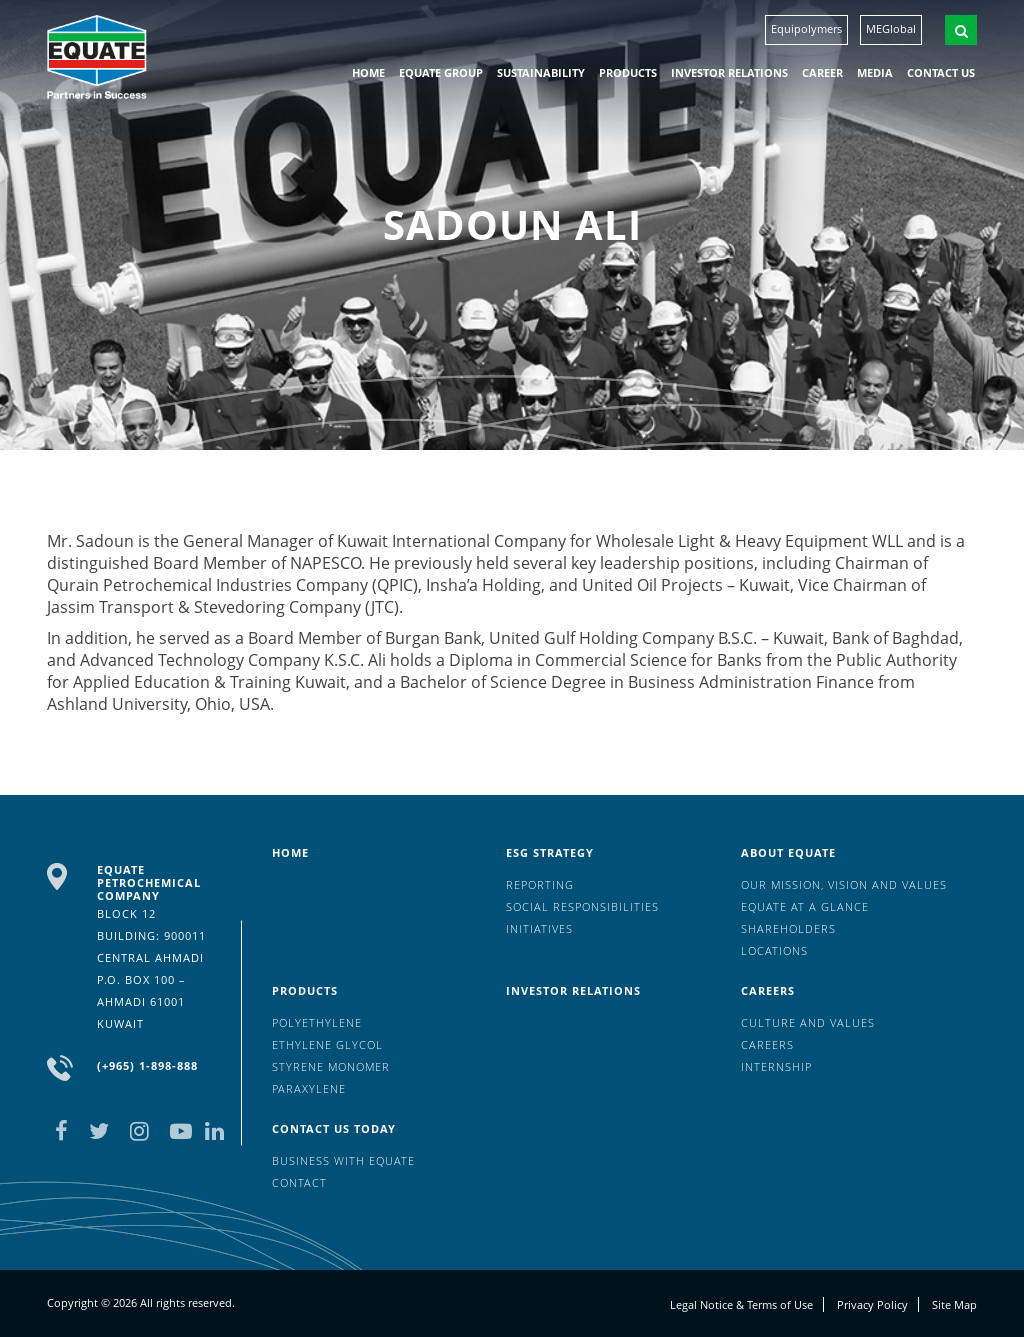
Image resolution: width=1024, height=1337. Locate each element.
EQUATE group (441, 72)
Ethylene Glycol (327, 1044)
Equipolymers (806, 28)
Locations (774, 950)
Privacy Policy (872, 1304)
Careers (768, 990)
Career (822, 72)
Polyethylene (317, 1022)
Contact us (941, 72)
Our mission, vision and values (844, 884)
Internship (776, 1066)
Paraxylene (309, 1088)
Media (875, 72)
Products (628, 72)
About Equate (788, 852)
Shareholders (788, 928)
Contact (299, 1182)
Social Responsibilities (582, 906)
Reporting (540, 884)
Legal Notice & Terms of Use (741, 1304)
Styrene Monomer (331, 1066)
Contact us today (334, 1128)
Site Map (954, 1304)
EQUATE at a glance (805, 906)
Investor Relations (729, 72)
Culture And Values (808, 1022)
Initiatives (539, 928)
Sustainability (541, 72)
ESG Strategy (550, 852)
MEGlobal (891, 28)
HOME (368, 72)
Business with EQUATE (343, 1160)
